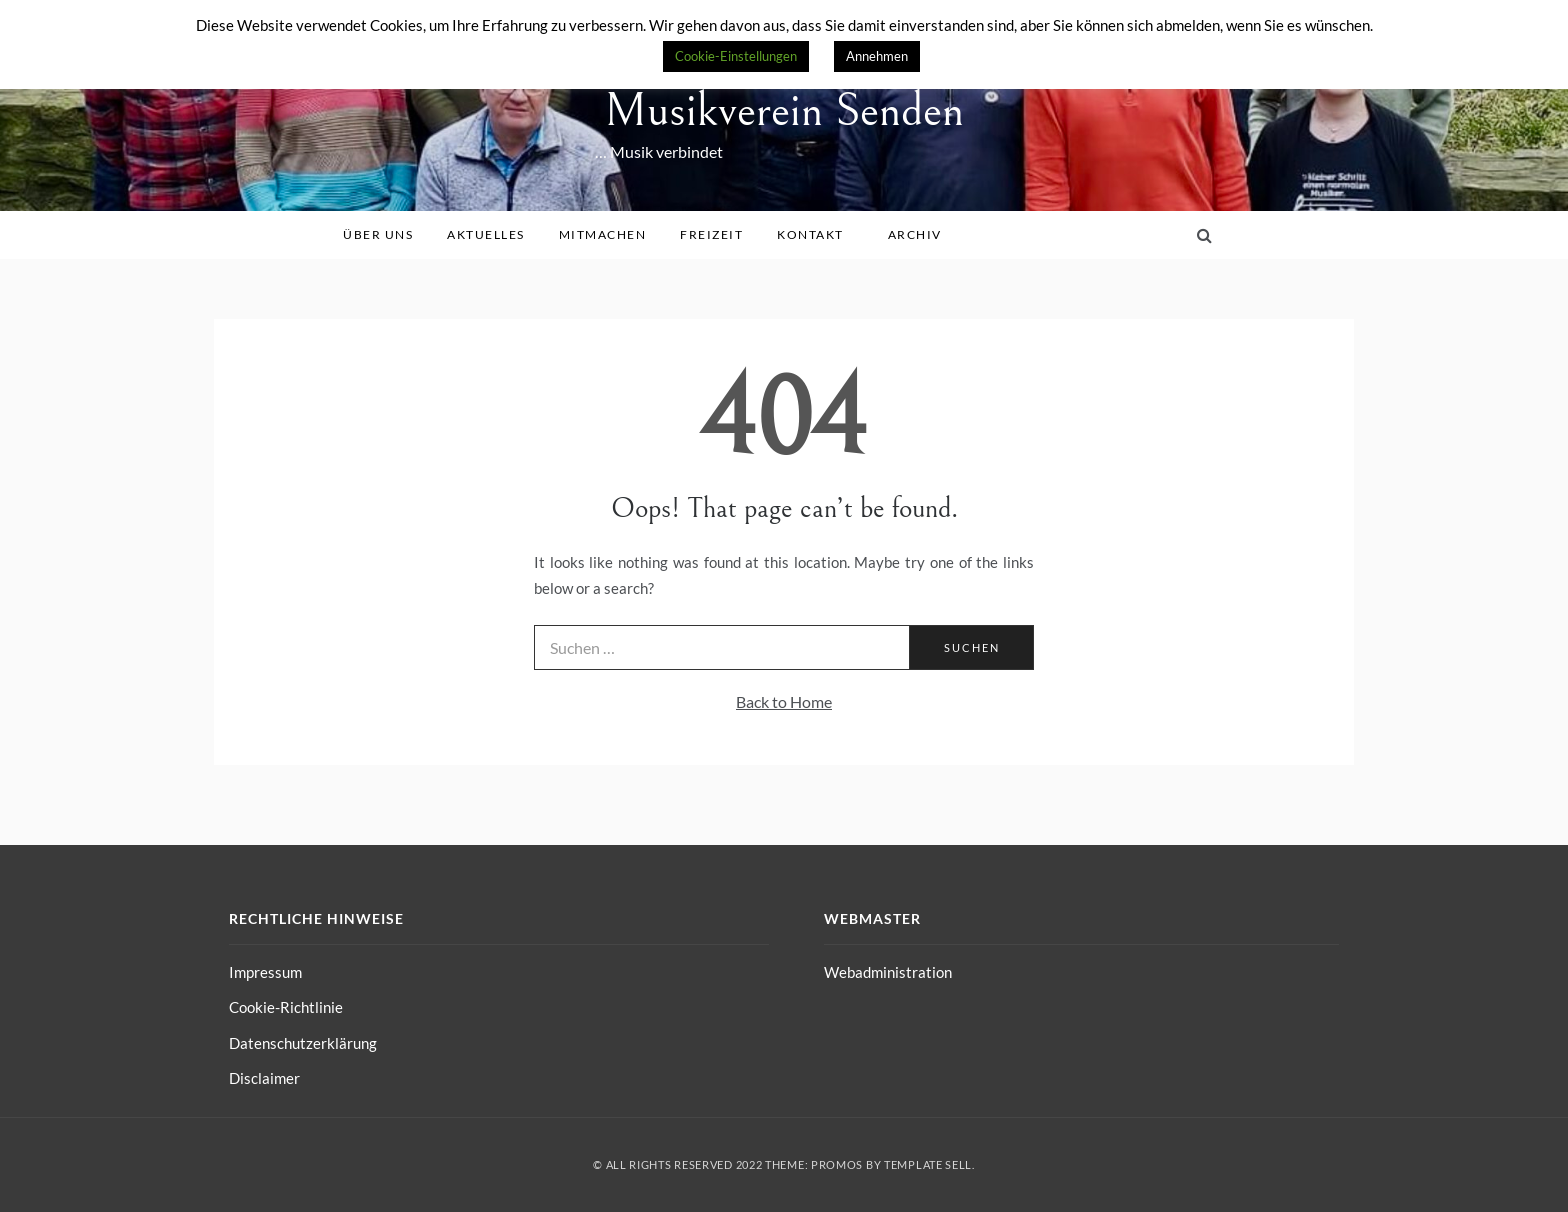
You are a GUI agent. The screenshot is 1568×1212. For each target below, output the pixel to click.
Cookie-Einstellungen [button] (736, 56)
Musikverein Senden (784, 110)
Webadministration (888, 972)
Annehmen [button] (877, 56)
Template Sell (928, 1164)
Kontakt (817, 234)
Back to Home (784, 701)
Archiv (922, 234)
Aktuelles (493, 234)
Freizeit (718, 234)
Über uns (385, 234)
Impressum (265, 972)
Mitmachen (610, 234)
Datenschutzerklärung (303, 1043)
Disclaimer (264, 1078)
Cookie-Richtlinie (286, 1007)
